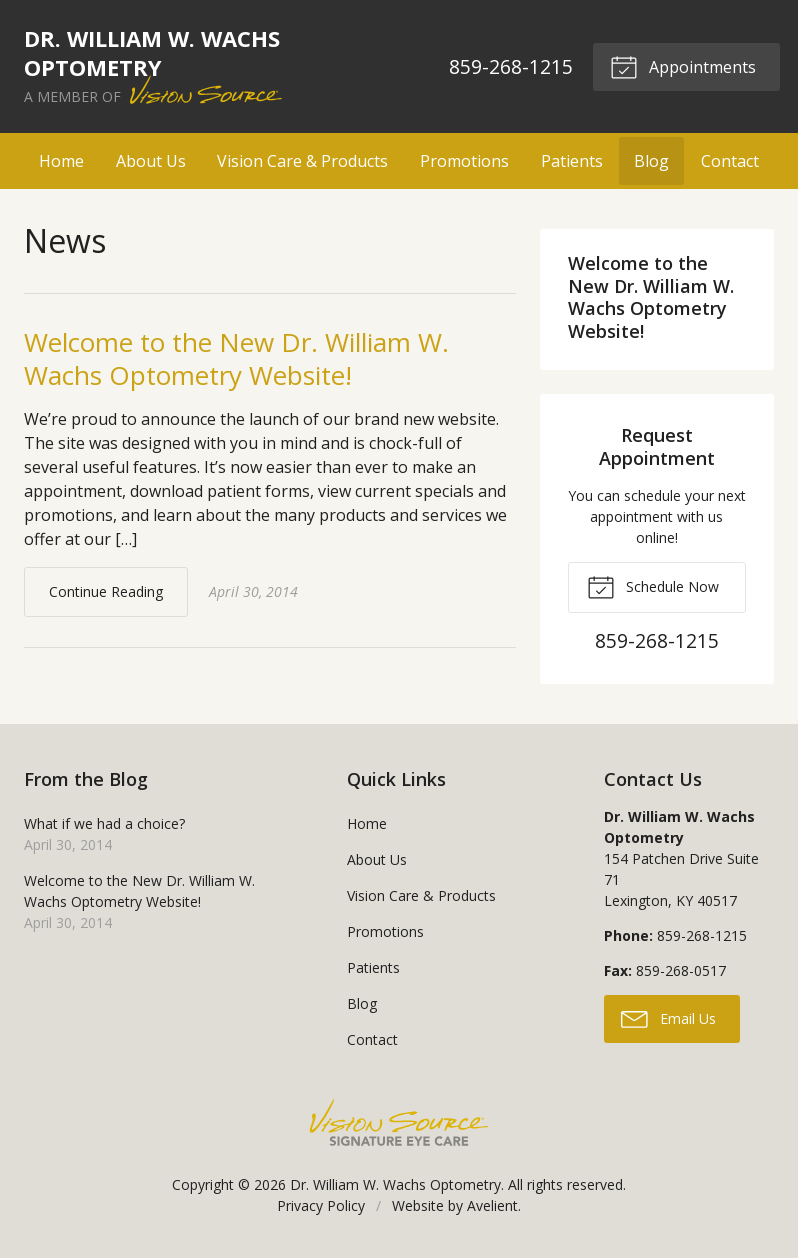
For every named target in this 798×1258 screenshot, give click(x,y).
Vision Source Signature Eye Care (399, 1122)
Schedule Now (653, 586)
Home (61, 161)
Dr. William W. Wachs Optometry (395, 1184)
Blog (651, 161)
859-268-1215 (511, 66)
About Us (151, 161)
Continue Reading (106, 591)
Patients (572, 161)
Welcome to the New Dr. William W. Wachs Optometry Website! (236, 358)
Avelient (492, 1205)
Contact (730, 161)
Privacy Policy (321, 1205)
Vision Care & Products (302, 161)
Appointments (683, 66)
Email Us (668, 1018)
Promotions (464, 161)
